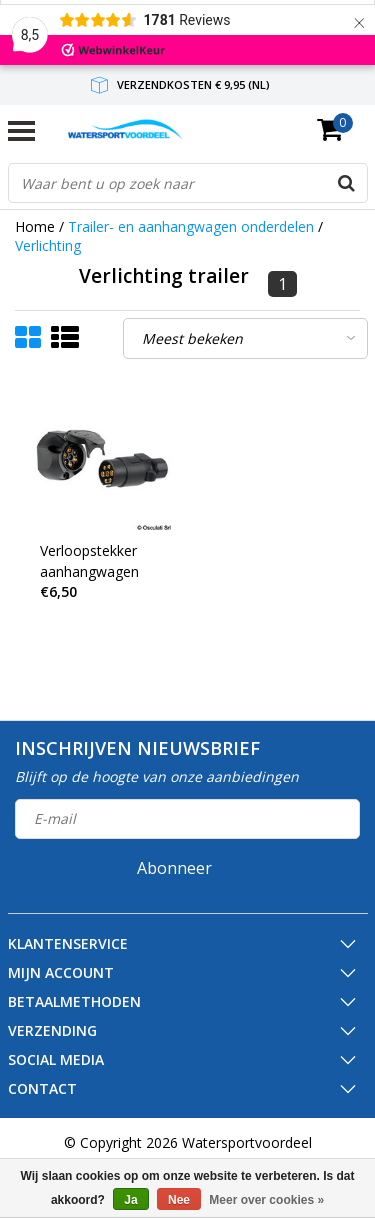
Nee (179, 1200)
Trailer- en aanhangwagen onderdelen (191, 226)
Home (35, 226)
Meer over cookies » (266, 1200)
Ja (130, 1200)
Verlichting (48, 245)
